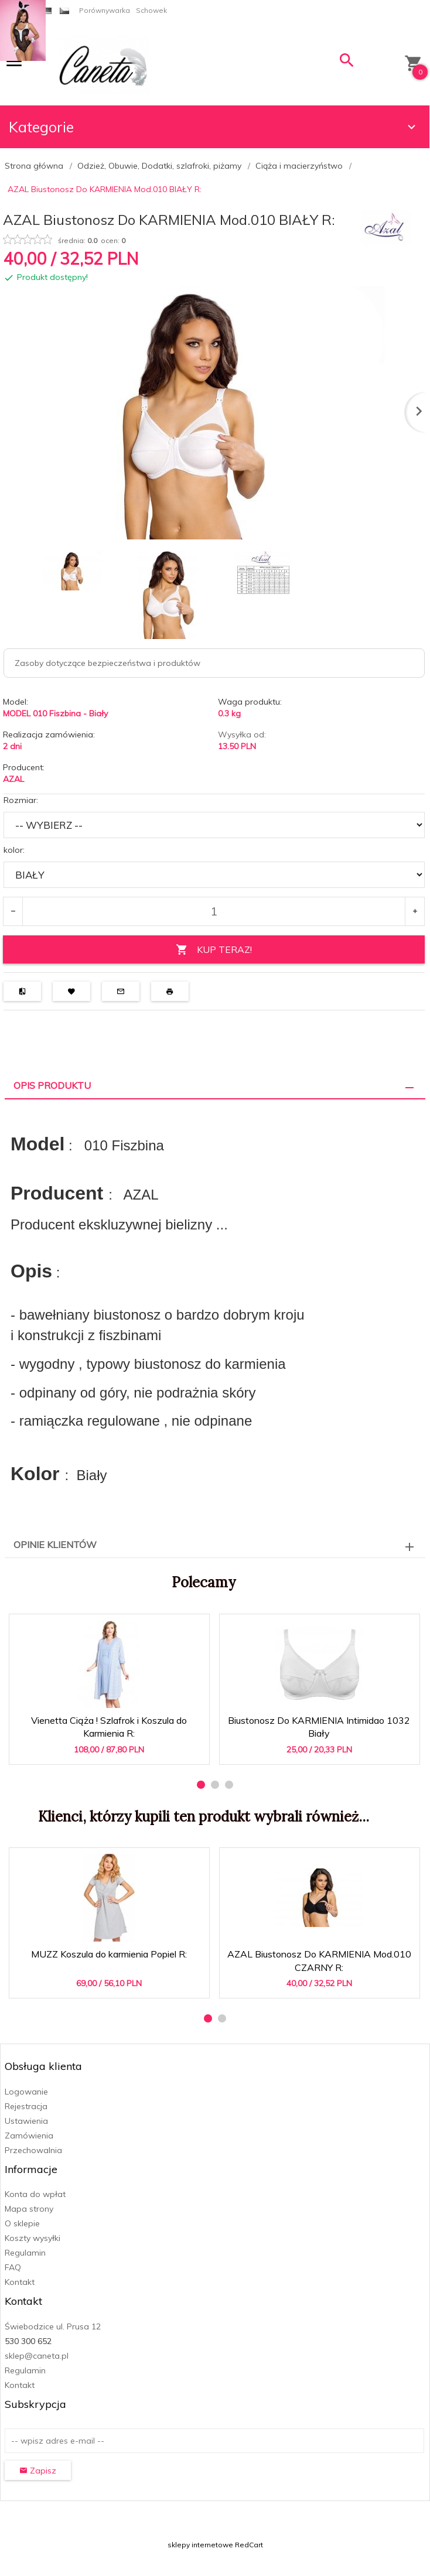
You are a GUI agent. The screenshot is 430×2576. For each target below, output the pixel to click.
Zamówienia (29, 2135)
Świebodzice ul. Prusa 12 (53, 2326)
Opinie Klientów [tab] (55, 1544)
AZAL (13, 779)
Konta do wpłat (35, 2194)
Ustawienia (26, 2121)
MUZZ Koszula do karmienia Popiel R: (109, 1954)
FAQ (13, 2267)
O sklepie (22, 2223)
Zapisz (37, 2470)
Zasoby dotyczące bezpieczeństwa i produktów (107, 663)
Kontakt (20, 2282)
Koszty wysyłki (32, 2238)
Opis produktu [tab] (52, 1085)
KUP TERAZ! (214, 950)
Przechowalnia (33, 2150)
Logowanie (26, 2091)
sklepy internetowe (200, 2544)
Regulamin (25, 2252)
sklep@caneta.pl (37, 2355)
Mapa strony (29, 2208)
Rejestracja (26, 2106)
